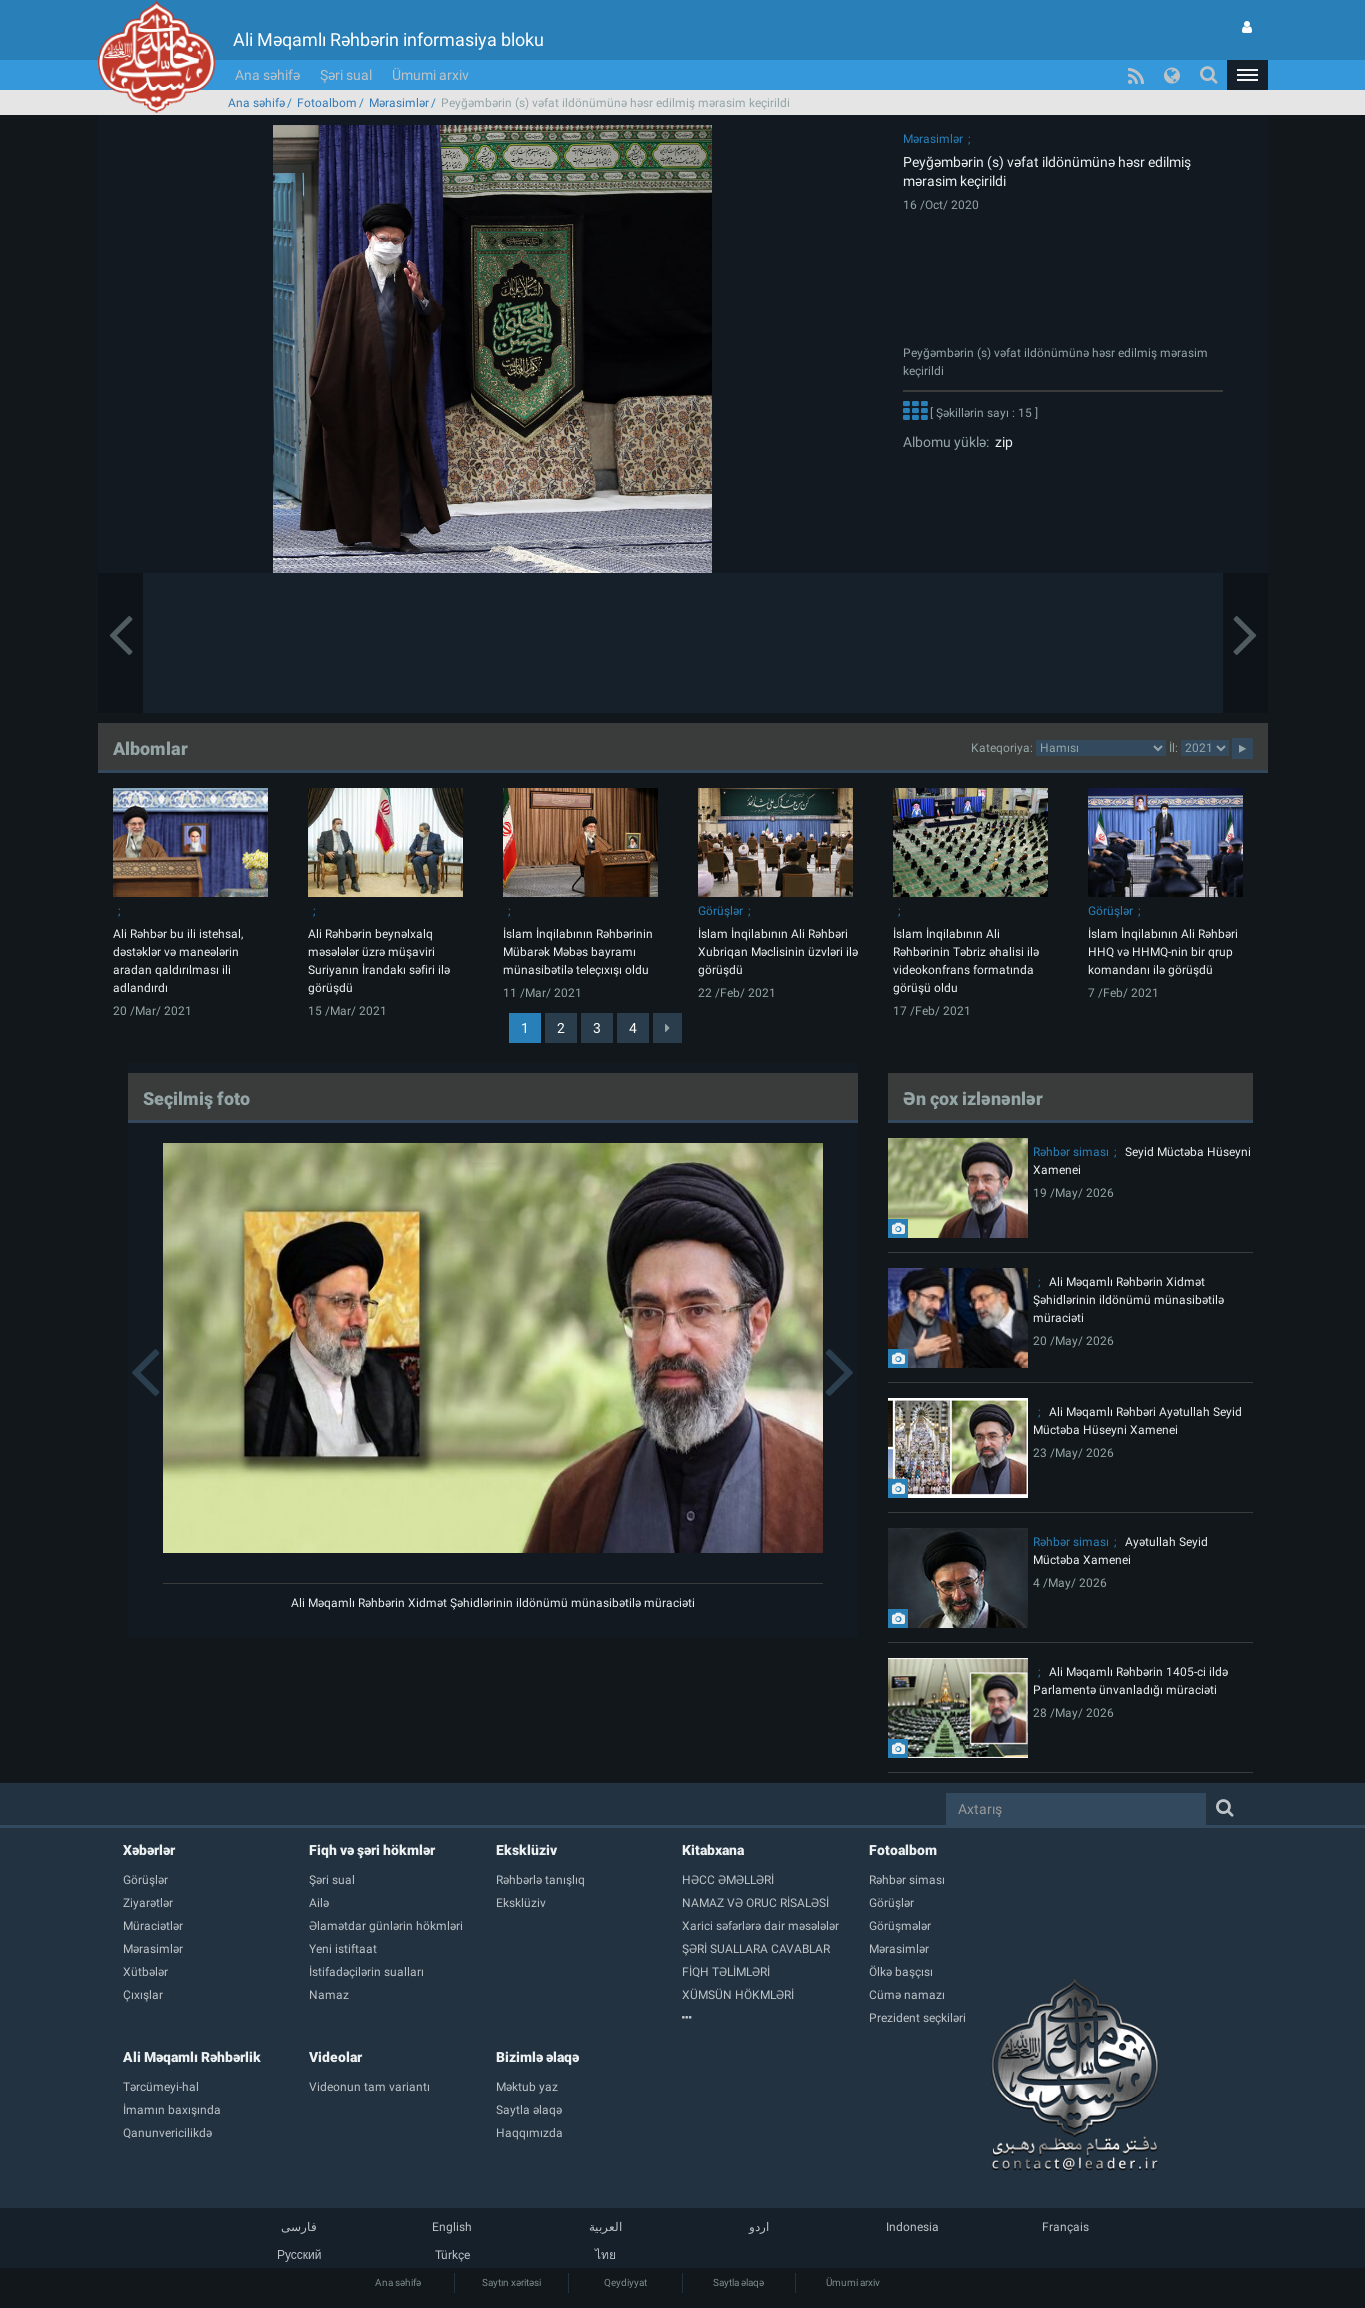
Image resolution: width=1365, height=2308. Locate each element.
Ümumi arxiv (430, 75)
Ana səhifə (267, 75)
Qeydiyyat (625, 2282)
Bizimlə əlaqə (537, 2057)
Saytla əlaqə (738, 2282)
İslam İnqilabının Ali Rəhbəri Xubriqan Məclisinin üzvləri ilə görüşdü (778, 952)
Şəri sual (346, 75)
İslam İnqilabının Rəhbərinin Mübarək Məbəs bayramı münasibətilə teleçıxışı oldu (578, 952)
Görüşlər (720, 911)
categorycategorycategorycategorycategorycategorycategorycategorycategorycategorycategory (1101, 748)
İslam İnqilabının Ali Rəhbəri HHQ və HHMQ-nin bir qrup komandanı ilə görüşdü (1163, 952)
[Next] (667, 1028)
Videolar (335, 2057)
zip (1001, 442)
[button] (1247, 75)
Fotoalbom (327, 103)
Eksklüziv (526, 1850)
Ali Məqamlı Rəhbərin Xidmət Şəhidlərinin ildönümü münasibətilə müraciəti (493, 1603)
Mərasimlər (399, 103)
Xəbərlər (149, 1850)
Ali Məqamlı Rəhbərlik (192, 2057)
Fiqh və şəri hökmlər (372, 1850)
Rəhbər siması (1071, 1152)
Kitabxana (713, 1850)
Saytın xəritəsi (511, 2282)
